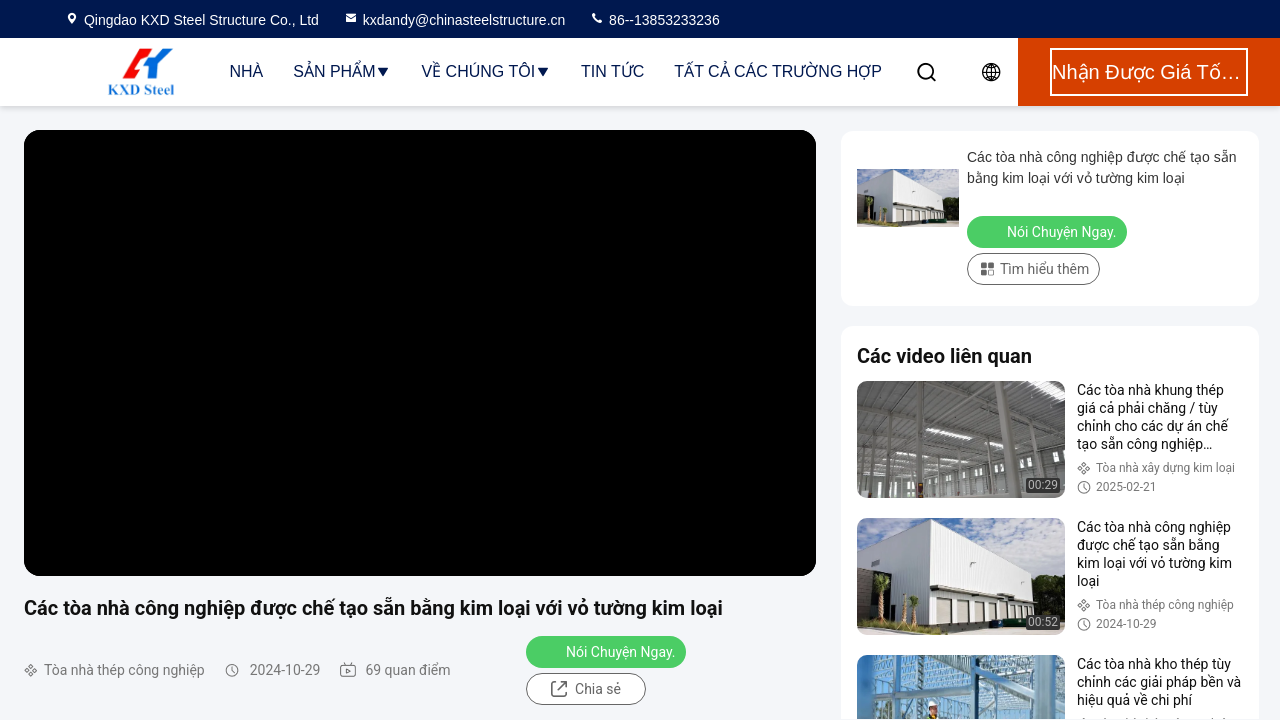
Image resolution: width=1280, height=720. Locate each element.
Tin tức (612, 71)
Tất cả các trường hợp (778, 71)
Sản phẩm (342, 71)
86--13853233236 (654, 20)
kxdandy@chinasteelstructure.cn (454, 20)
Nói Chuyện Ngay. (608, 651)
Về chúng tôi (486, 71)
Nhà (246, 71)
